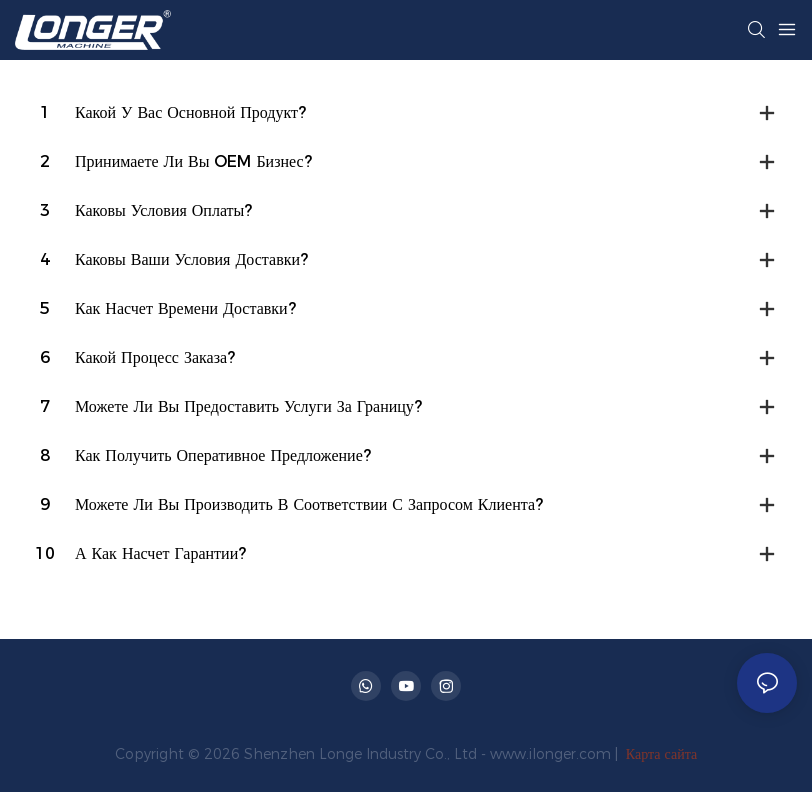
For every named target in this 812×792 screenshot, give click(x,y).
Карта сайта (659, 754)
